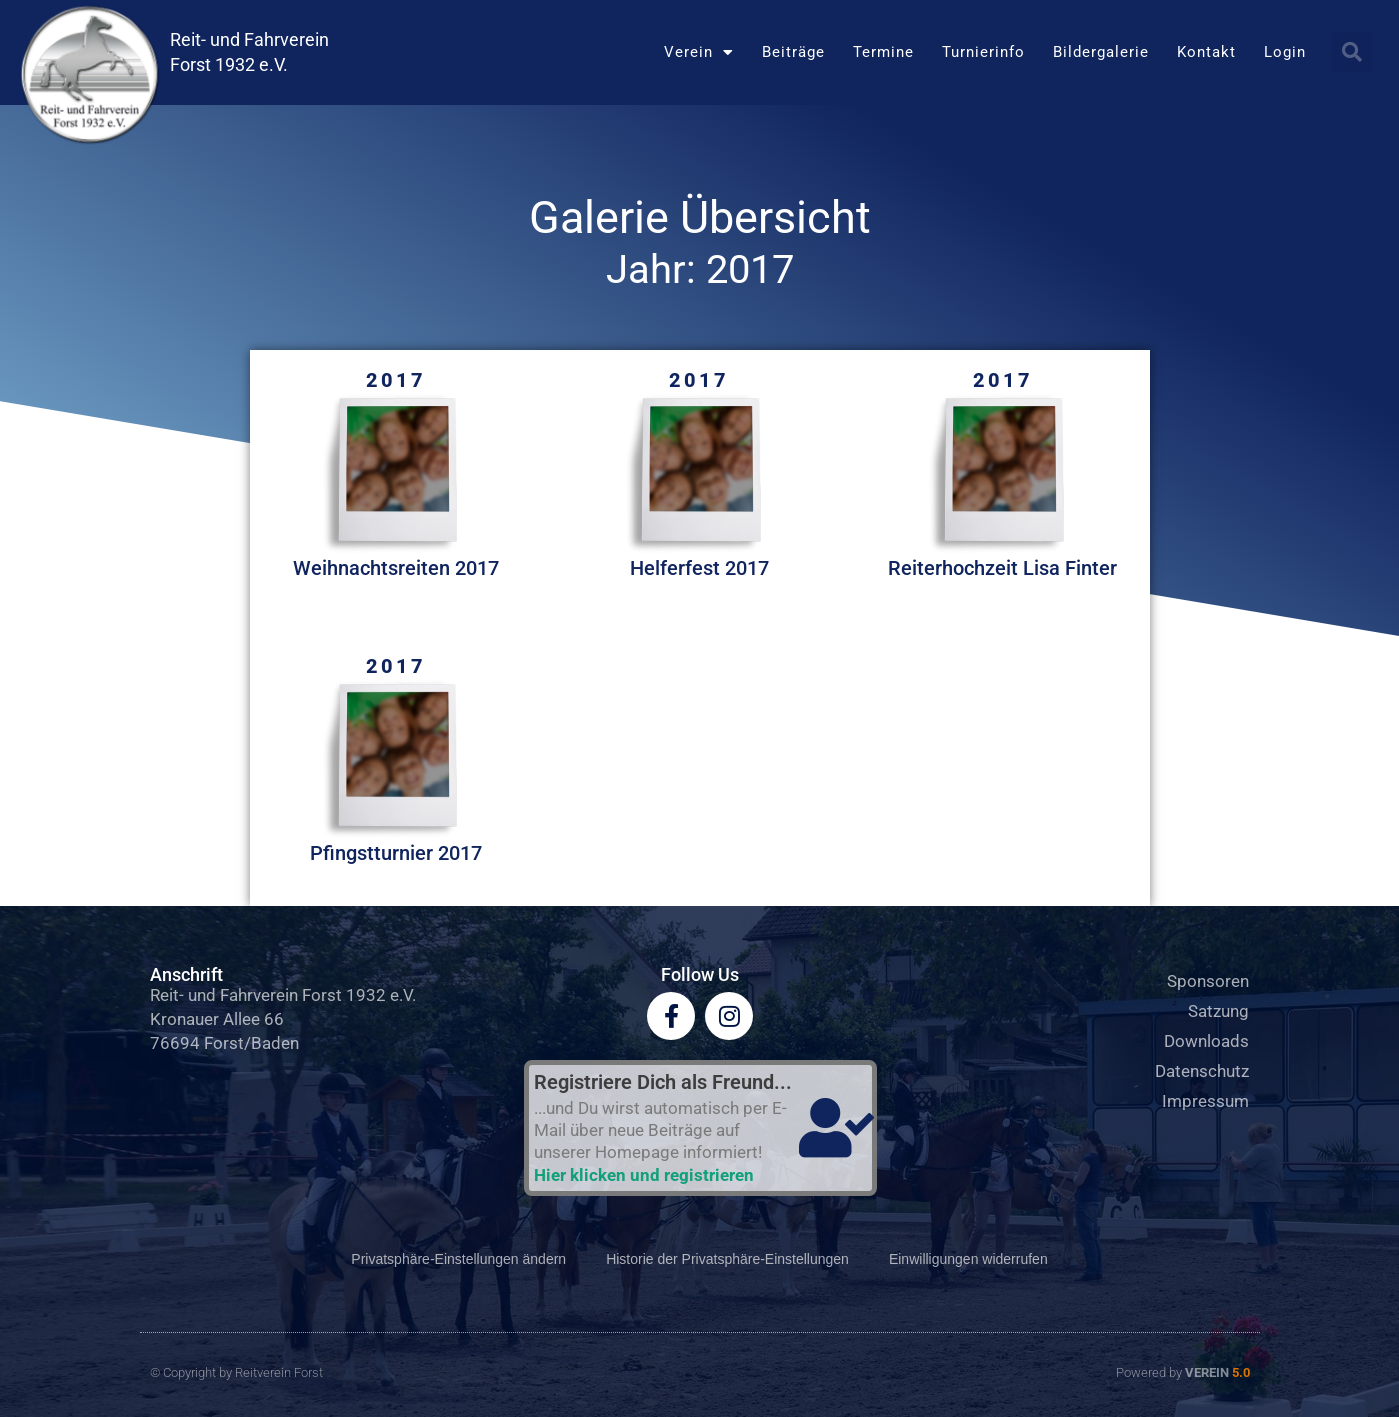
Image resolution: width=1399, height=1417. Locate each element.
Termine (883, 52)
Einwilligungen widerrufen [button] (968, 1259)
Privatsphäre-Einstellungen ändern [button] (458, 1259)
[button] (1352, 52)
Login (1285, 52)
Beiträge (793, 52)
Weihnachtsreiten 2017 (396, 568)
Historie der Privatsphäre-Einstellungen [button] (727, 1259)
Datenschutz (1202, 1071)
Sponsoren (1208, 981)
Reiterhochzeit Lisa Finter (1002, 568)
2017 (396, 380)
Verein (699, 52)
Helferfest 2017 (699, 568)
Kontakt (1206, 52)
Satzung (1218, 1011)
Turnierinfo (983, 52)
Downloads (1206, 1041)
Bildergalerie (1101, 52)
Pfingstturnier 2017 (396, 853)
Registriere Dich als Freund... (663, 1082)
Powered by (1183, 1372)
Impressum (1205, 1101)
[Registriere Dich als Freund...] (837, 1128)
